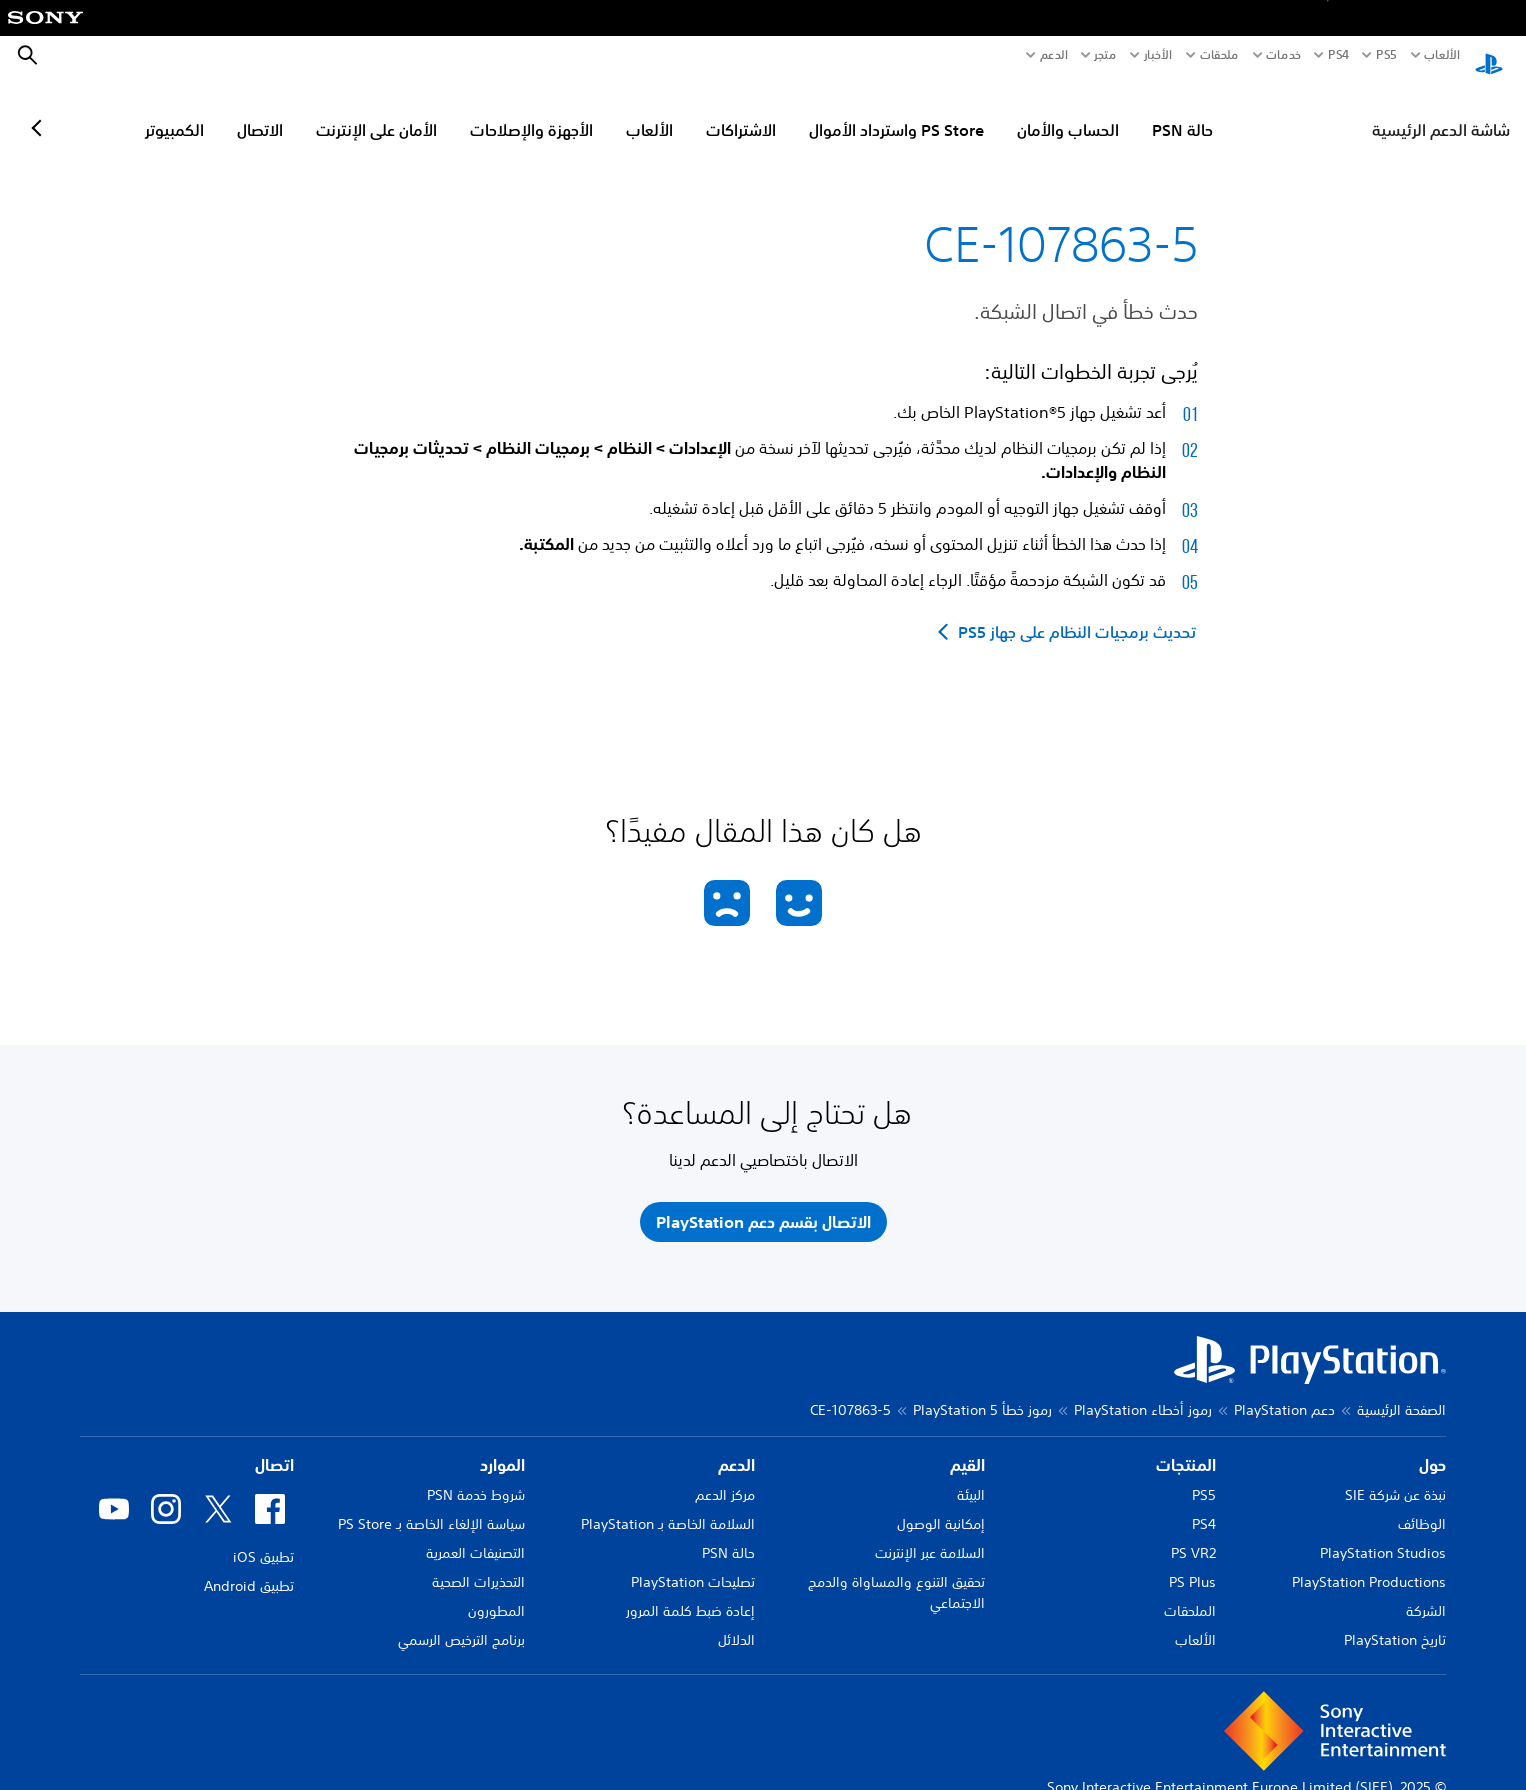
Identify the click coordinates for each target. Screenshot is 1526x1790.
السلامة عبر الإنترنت (930, 1534)
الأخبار (1158, 55)
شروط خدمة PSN (476, 1476)
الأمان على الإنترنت (463, 111)
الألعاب (1441, 55)
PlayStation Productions (1369, 1563)
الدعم (1054, 55)
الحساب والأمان (1155, 111)
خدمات (1283, 55)
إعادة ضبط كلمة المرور (690, 1592)
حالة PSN (1269, 111)
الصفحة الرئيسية (1401, 1391)
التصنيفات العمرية (475, 1534)
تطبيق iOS (263, 1538)
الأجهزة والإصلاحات (618, 111)
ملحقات (1219, 55)
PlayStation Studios (1383, 1534)
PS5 (1204, 1476)
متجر (1105, 55)
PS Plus (1192, 1563)
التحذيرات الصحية (478, 1563)
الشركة (1426, 1592)
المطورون (496, 1592)
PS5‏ (1386, 55)
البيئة (971, 1476)
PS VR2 (1193, 1534)
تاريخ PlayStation (1395, 1621)
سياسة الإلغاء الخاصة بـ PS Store (431, 1505)
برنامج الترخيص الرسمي (461, 1621)
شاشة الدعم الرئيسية (1441, 111)
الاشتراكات (828, 111)
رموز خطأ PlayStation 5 (982, 1391)
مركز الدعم (725, 1476)
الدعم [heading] (736, 1446)
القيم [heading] (967, 1446)
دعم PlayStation (1284, 1391)
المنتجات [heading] (1186, 1446)
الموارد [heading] (502, 1446)
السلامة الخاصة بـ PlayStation (668, 1505)
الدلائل (736, 1621)
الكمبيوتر (261, 111)
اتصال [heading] (274, 1446)
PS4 (1338, 55)
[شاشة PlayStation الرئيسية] (1489, 56)
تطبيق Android (249, 1567)
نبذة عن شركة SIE (1395, 1476)
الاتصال (347, 111)
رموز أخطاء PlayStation (1143, 1391)
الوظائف (1422, 1505)
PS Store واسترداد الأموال (983, 111)
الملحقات (1190, 1592)
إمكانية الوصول (941, 1505)
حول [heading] (1432, 1446)
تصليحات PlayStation (693, 1563)
